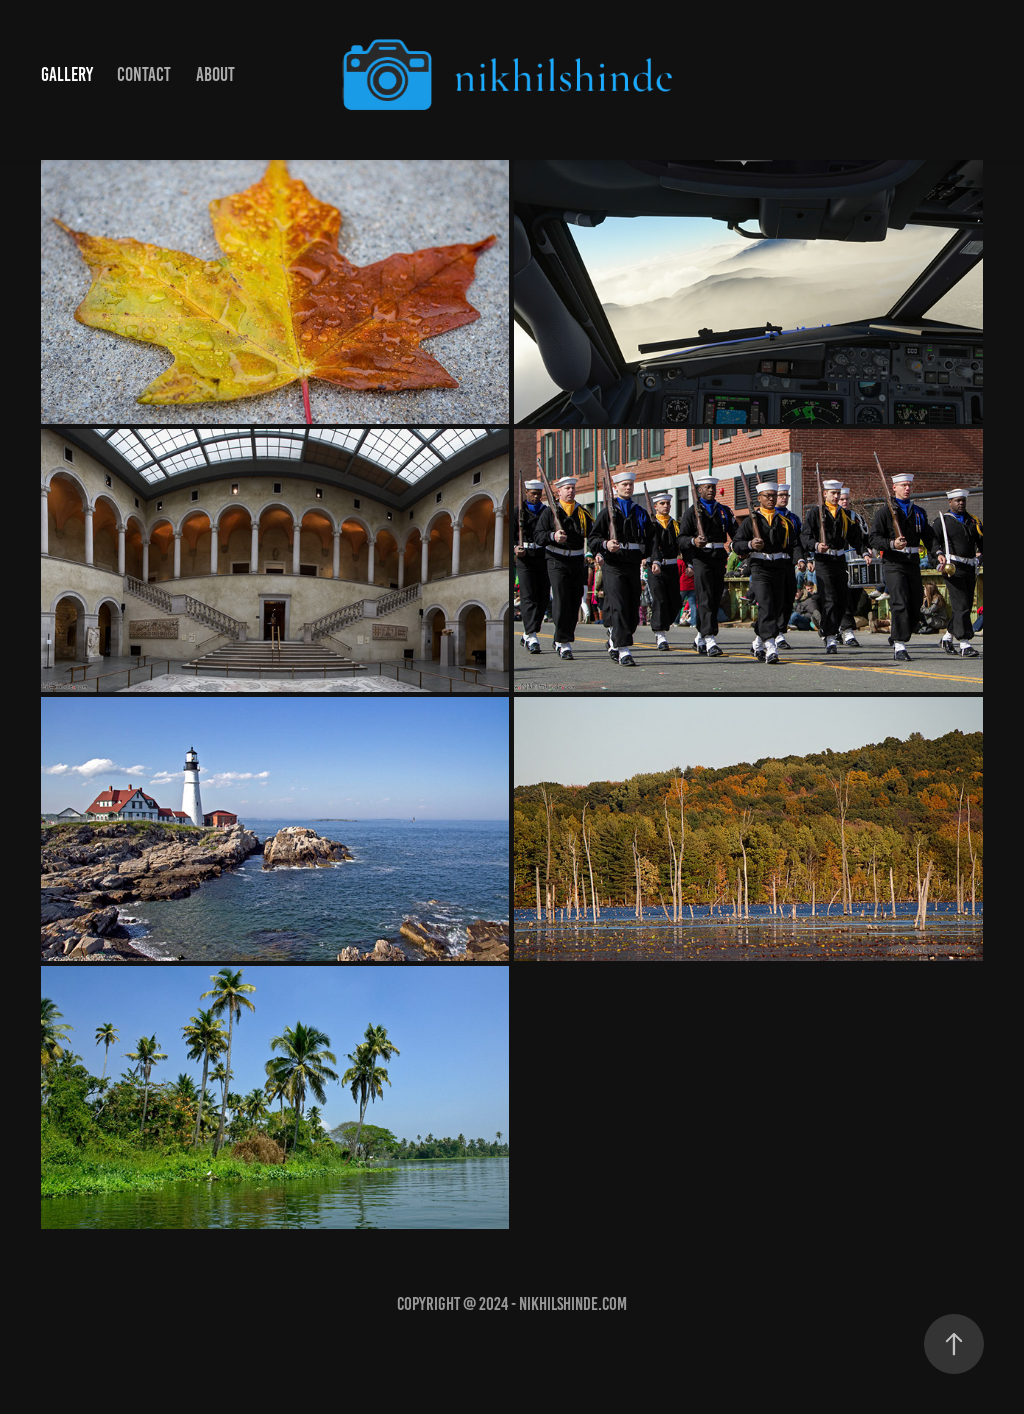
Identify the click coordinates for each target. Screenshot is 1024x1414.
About (215, 74)
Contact (144, 74)
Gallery (67, 74)
